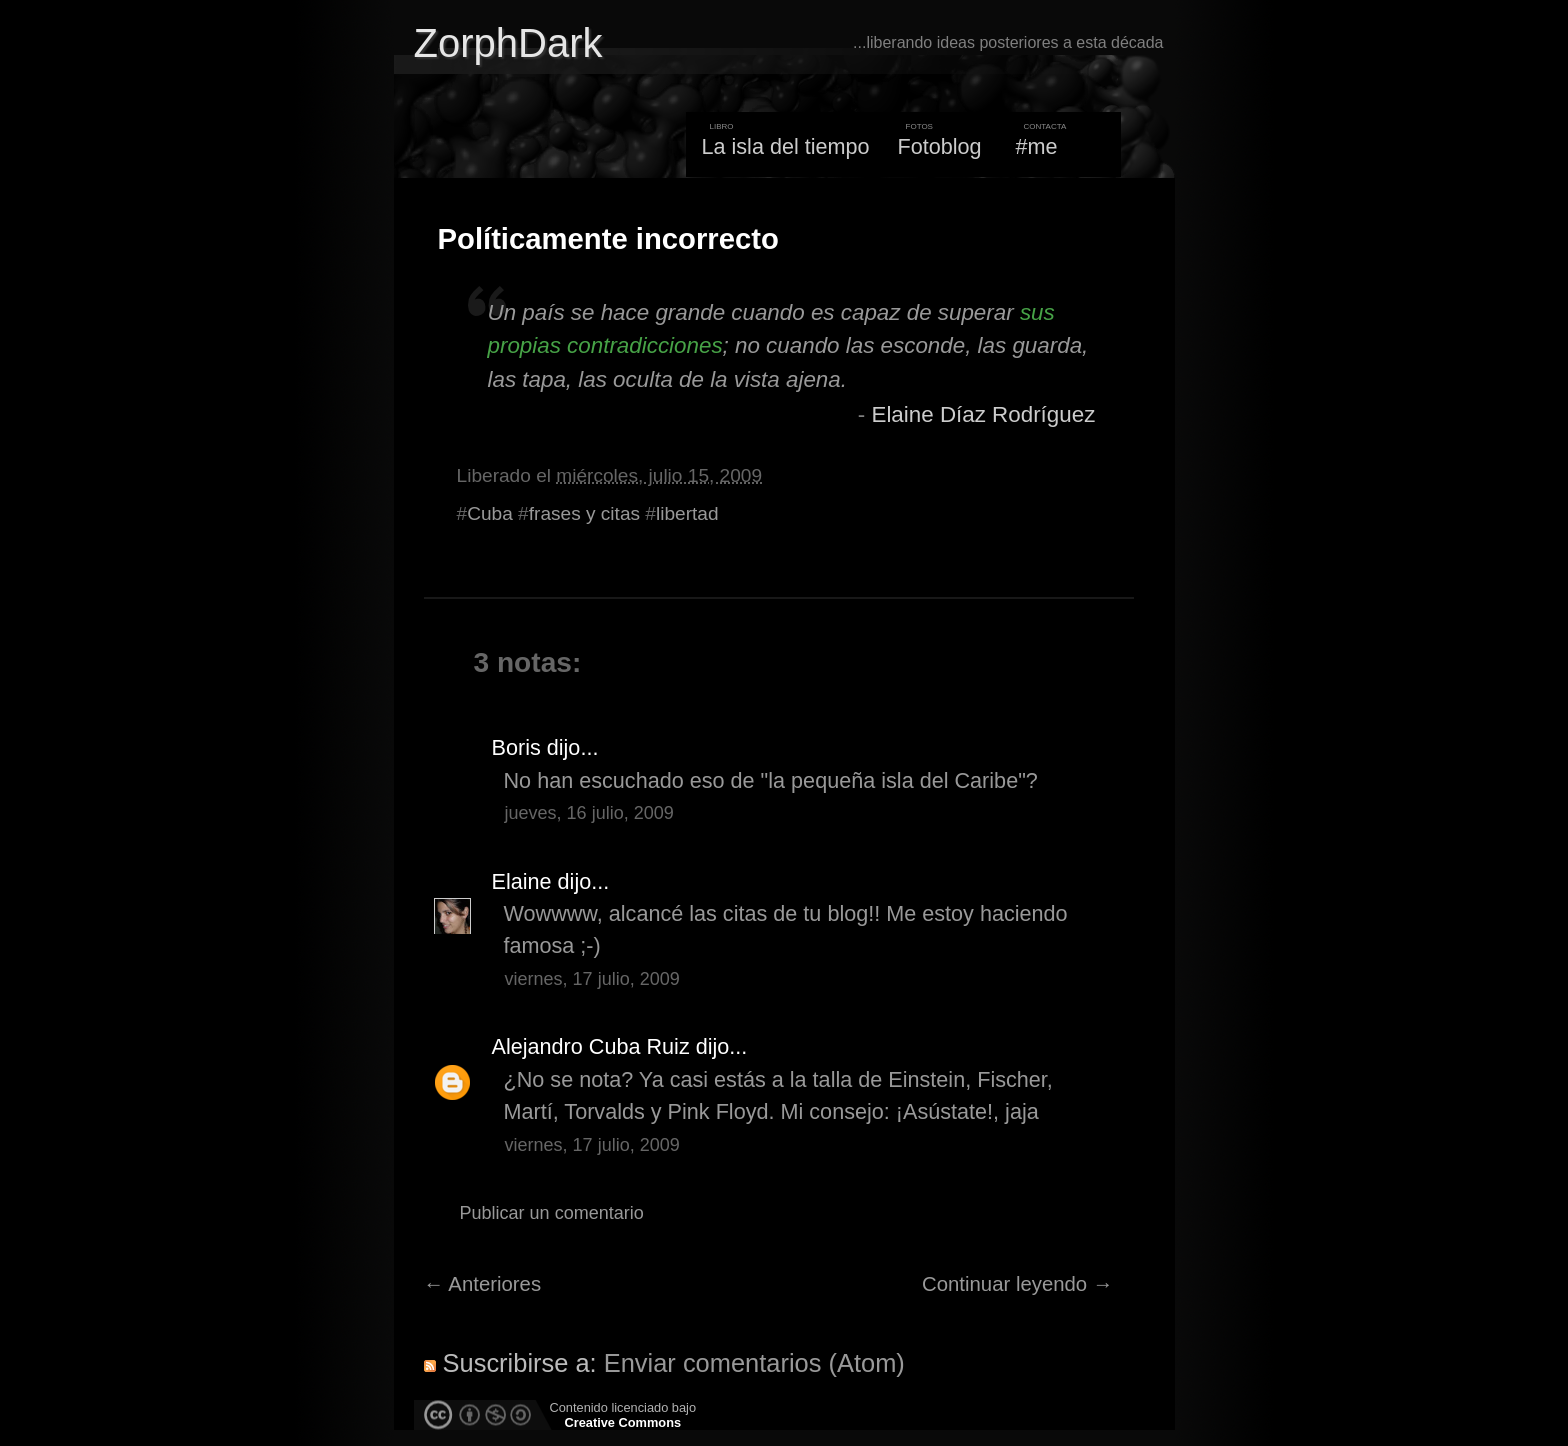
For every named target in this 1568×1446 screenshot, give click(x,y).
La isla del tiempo (785, 146)
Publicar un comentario (552, 1213)
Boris (516, 747)
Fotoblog (940, 146)
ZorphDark (508, 43)
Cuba (490, 513)
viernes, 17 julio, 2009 (592, 979)
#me (1037, 146)
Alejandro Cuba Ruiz (591, 1046)
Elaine (522, 881)
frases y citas (584, 513)
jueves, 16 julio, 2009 (589, 813)
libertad (687, 513)
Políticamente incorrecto (608, 239)
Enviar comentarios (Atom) (754, 1363)
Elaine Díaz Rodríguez (983, 414)
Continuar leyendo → (1017, 1284)
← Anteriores (483, 1284)
